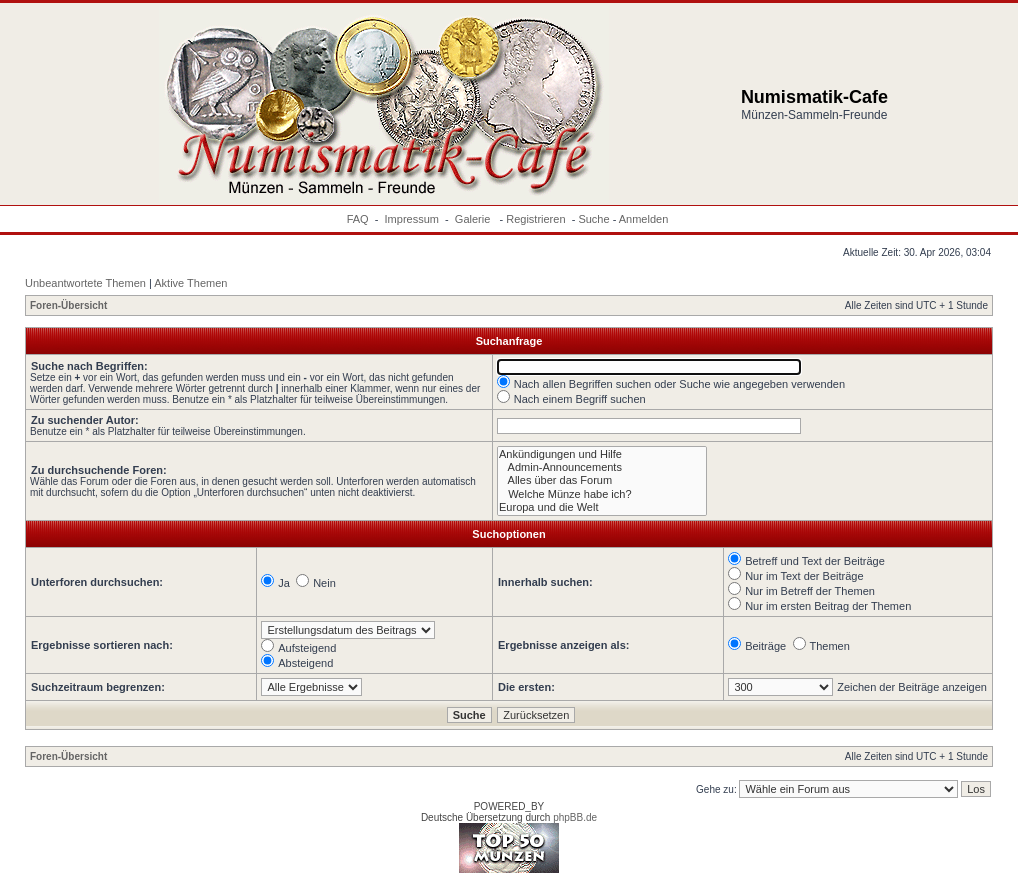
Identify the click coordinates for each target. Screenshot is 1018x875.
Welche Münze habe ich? (602, 494)
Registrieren (535, 219)
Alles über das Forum (602, 480)
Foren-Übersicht (68, 305)
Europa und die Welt (602, 507)
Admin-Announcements (602, 467)
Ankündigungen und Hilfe (602, 454)
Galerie (474, 219)
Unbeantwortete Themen (85, 283)
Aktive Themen (190, 283)
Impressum (412, 219)
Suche (593, 219)
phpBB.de (575, 817)
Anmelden (644, 219)
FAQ (358, 219)
